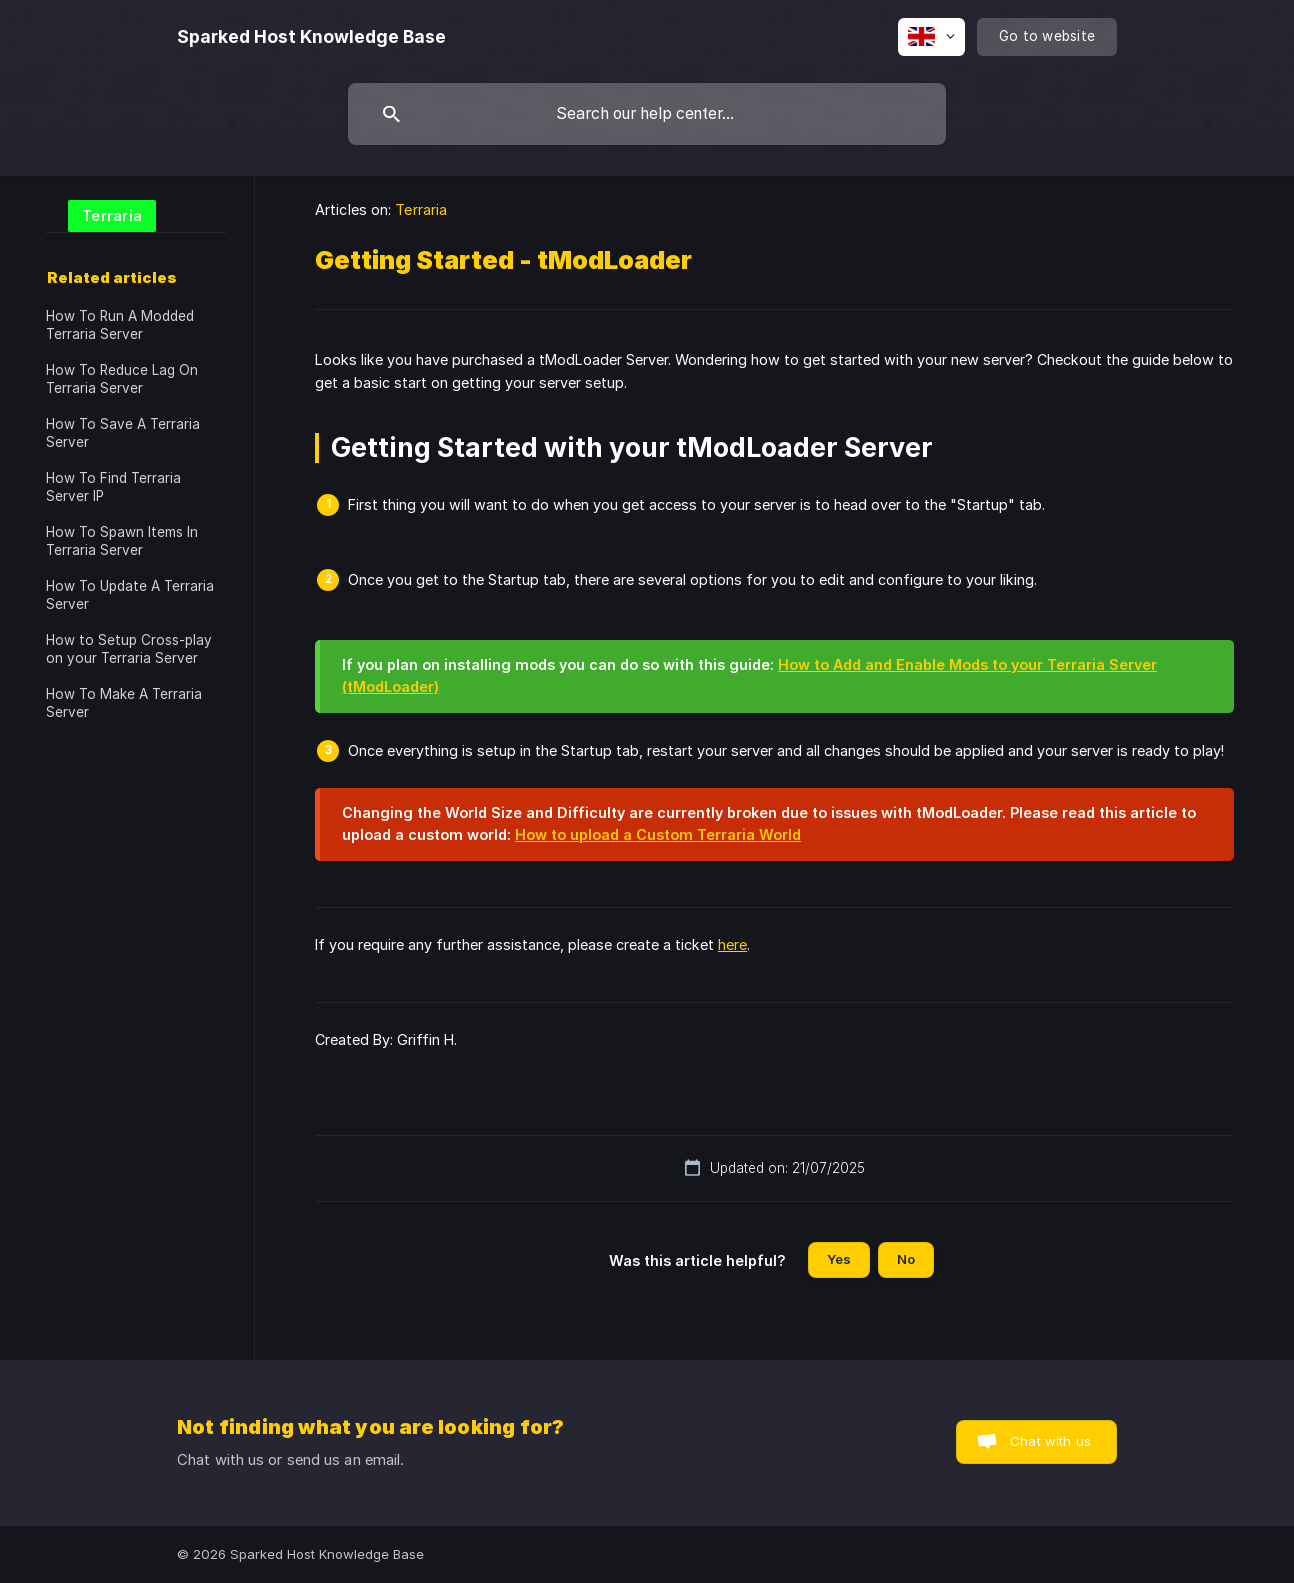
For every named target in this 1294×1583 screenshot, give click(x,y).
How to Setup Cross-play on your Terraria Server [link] (129, 649)
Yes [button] (839, 1259)
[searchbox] (647, 114)
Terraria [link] (421, 209)
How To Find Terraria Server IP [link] (113, 487)
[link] (101, 214)
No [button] (906, 1259)
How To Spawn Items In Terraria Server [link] (122, 541)
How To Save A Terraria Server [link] (123, 433)
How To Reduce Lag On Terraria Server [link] (122, 379)
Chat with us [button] (1050, 1441)
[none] (311, 37)
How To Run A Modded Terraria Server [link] (120, 325)
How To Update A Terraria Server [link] (130, 595)
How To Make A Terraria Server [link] (124, 703)
